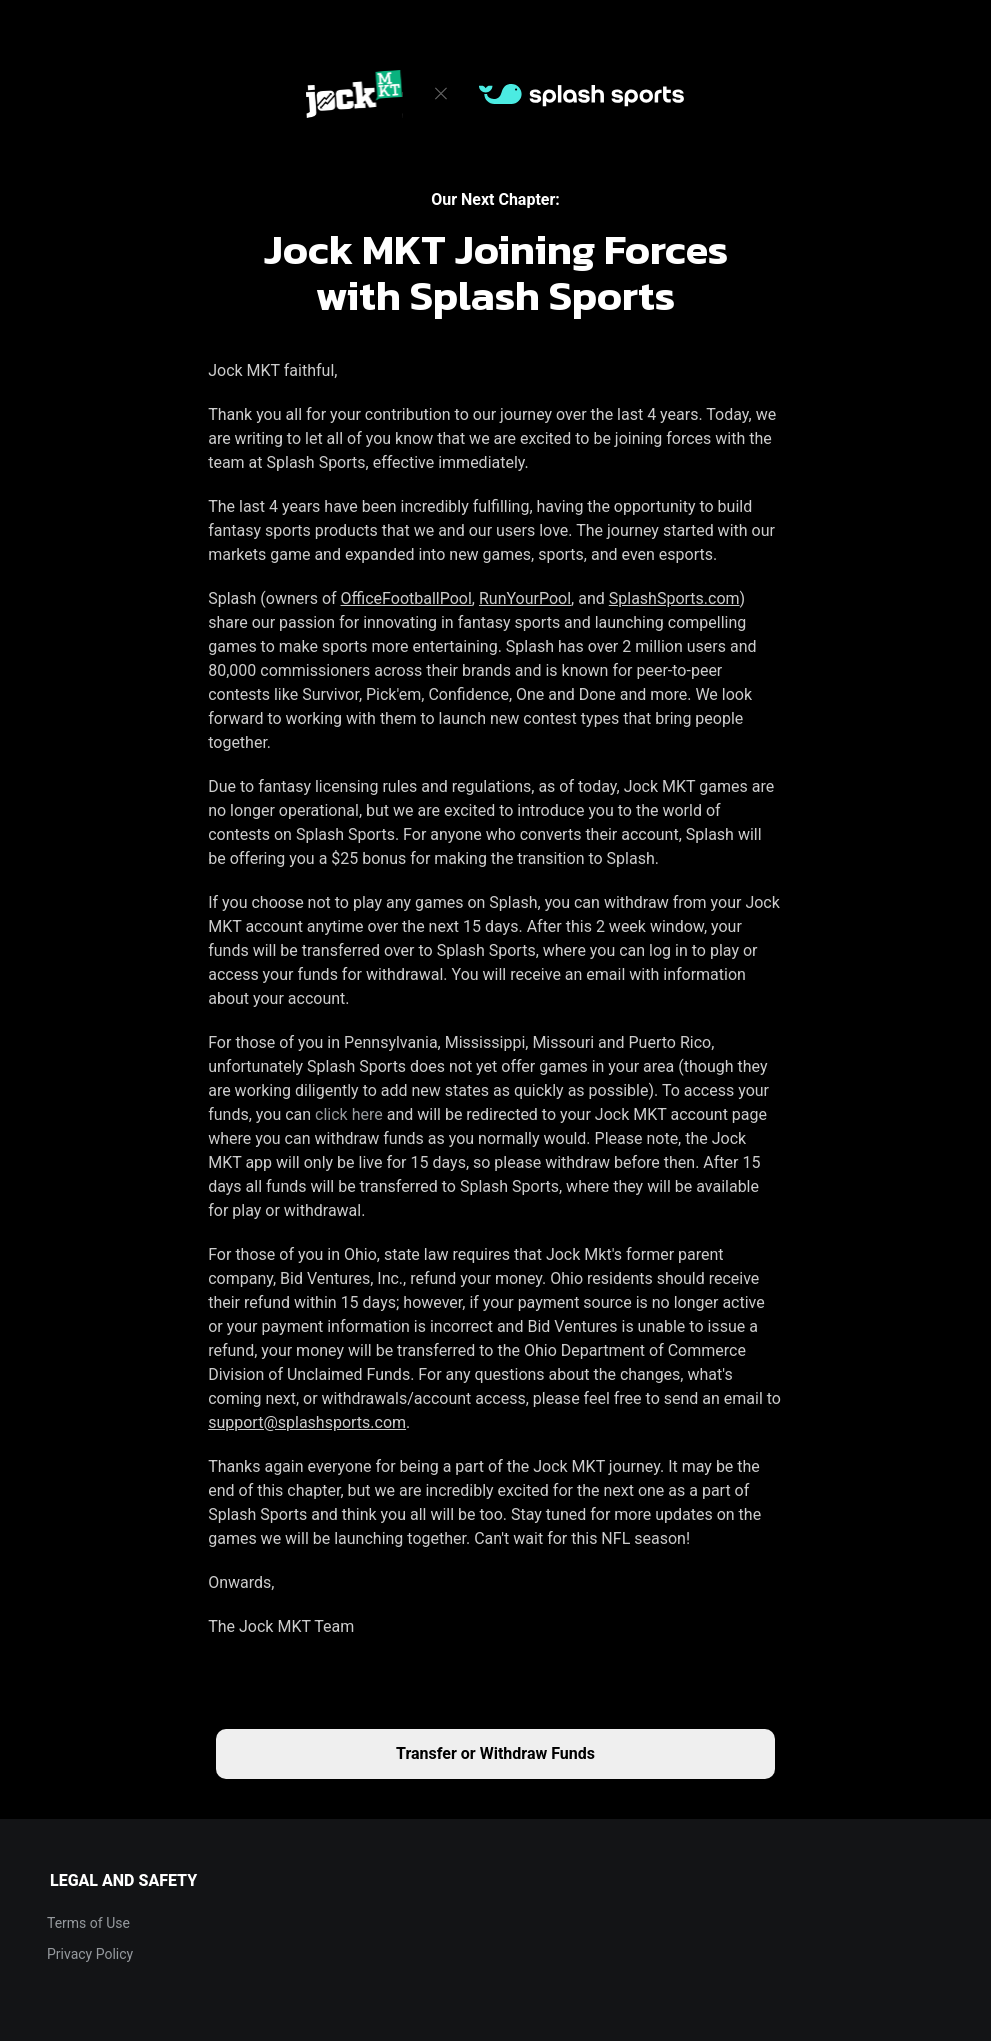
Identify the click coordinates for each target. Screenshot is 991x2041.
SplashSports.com (674, 598)
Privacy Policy (90, 1954)
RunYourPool (525, 598)
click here (349, 1114)
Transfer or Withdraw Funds (495, 1753)
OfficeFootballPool (406, 598)
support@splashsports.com (307, 1422)
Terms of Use (88, 1923)
